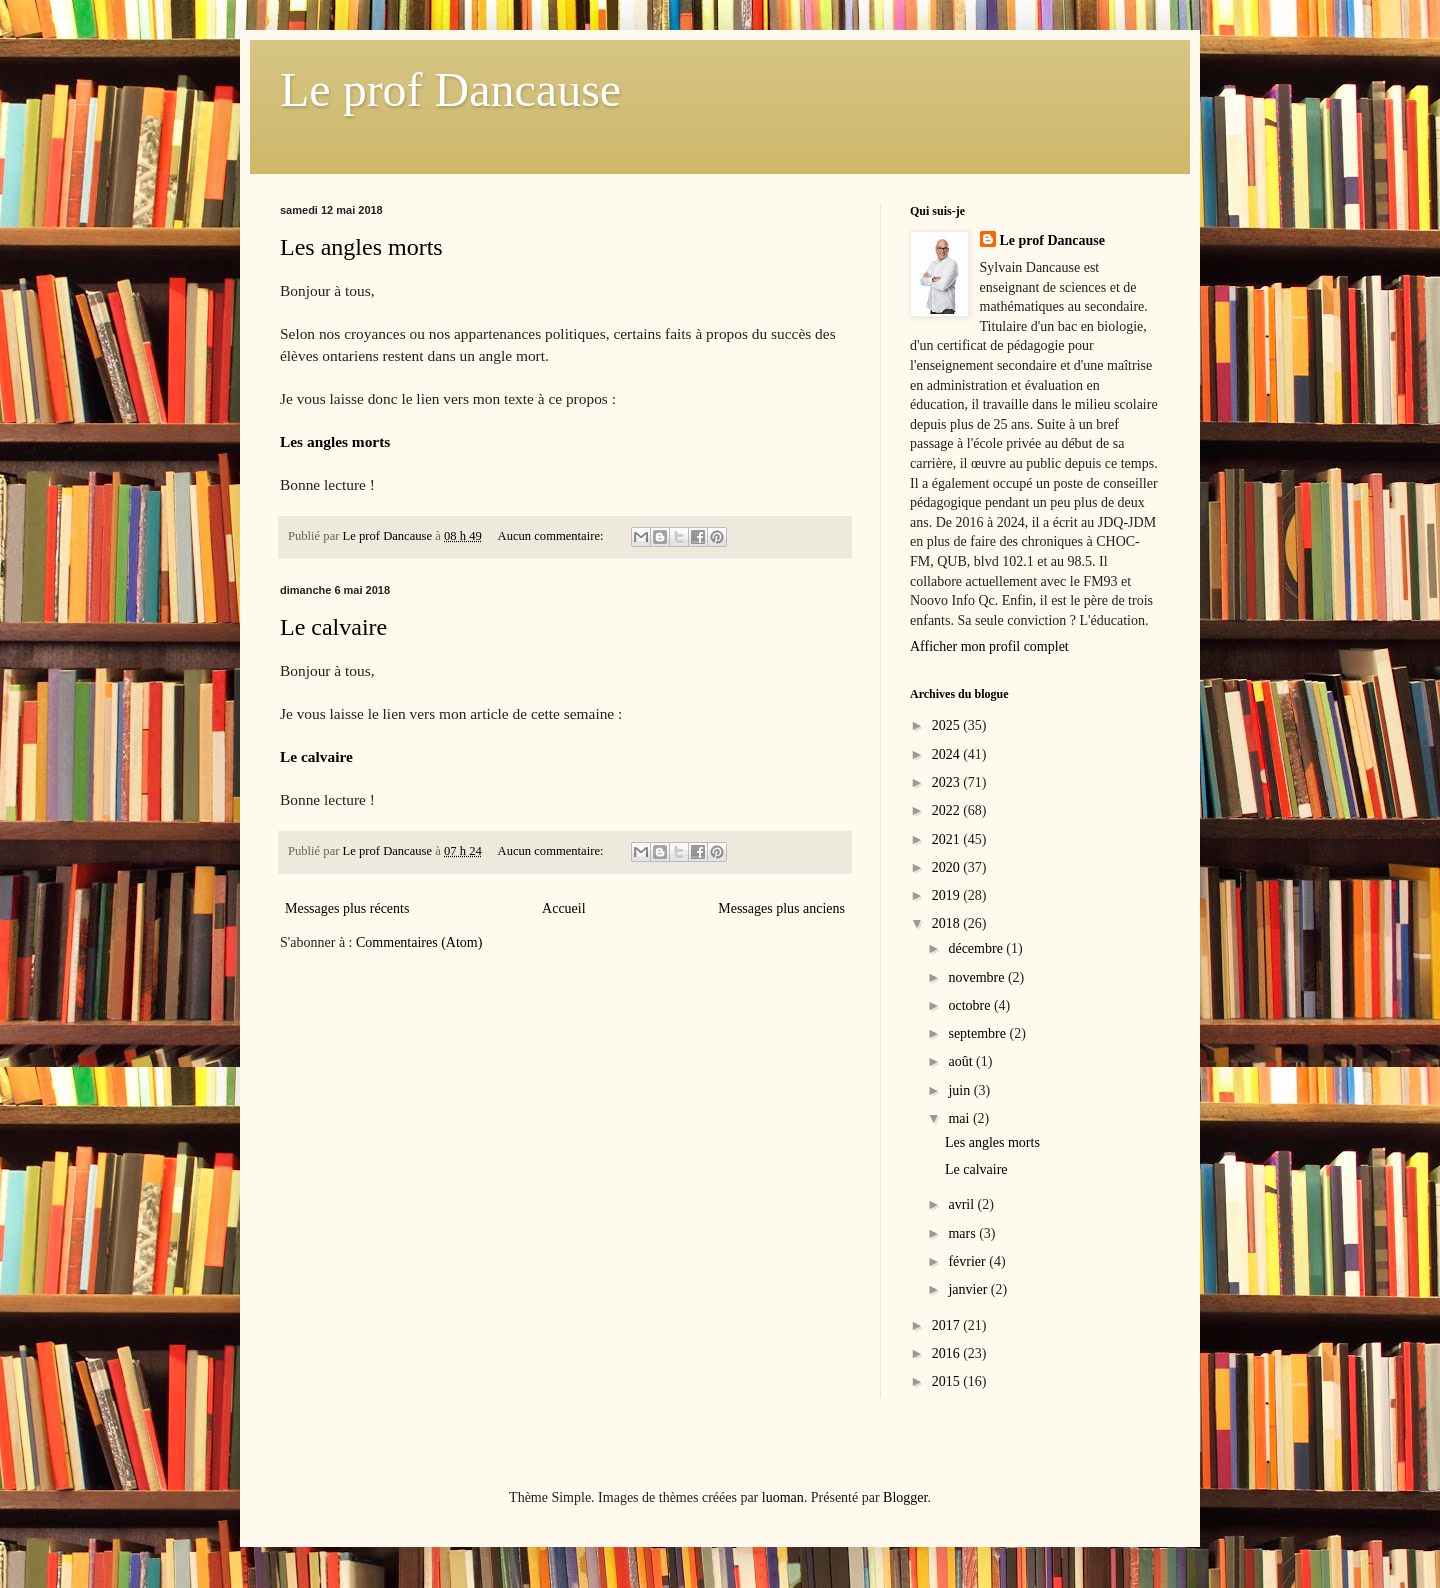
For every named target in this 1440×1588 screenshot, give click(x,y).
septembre (978, 1033)
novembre (977, 977)
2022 (948, 810)
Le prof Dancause (450, 89)
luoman (783, 1497)
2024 (948, 754)
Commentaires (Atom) (419, 942)
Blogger (905, 1497)
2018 (948, 923)
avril (962, 1204)
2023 (948, 782)
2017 (948, 1325)
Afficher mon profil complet (989, 646)
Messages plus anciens (781, 908)
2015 (948, 1381)
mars (963, 1233)
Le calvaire (333, 627)
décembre (977, 948)
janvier (969, 1289)
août (962, 1061)
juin (960, 1090)
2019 (948, 895)
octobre (970, 1005)
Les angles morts (361, 247)
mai (960, 1118)
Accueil (564, 908)
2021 (948, 839)
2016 (948, 1353)
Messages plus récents (347, 908)
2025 (948, 725)
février (968, 1261)
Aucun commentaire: (552, 536)
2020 (948, 867)
